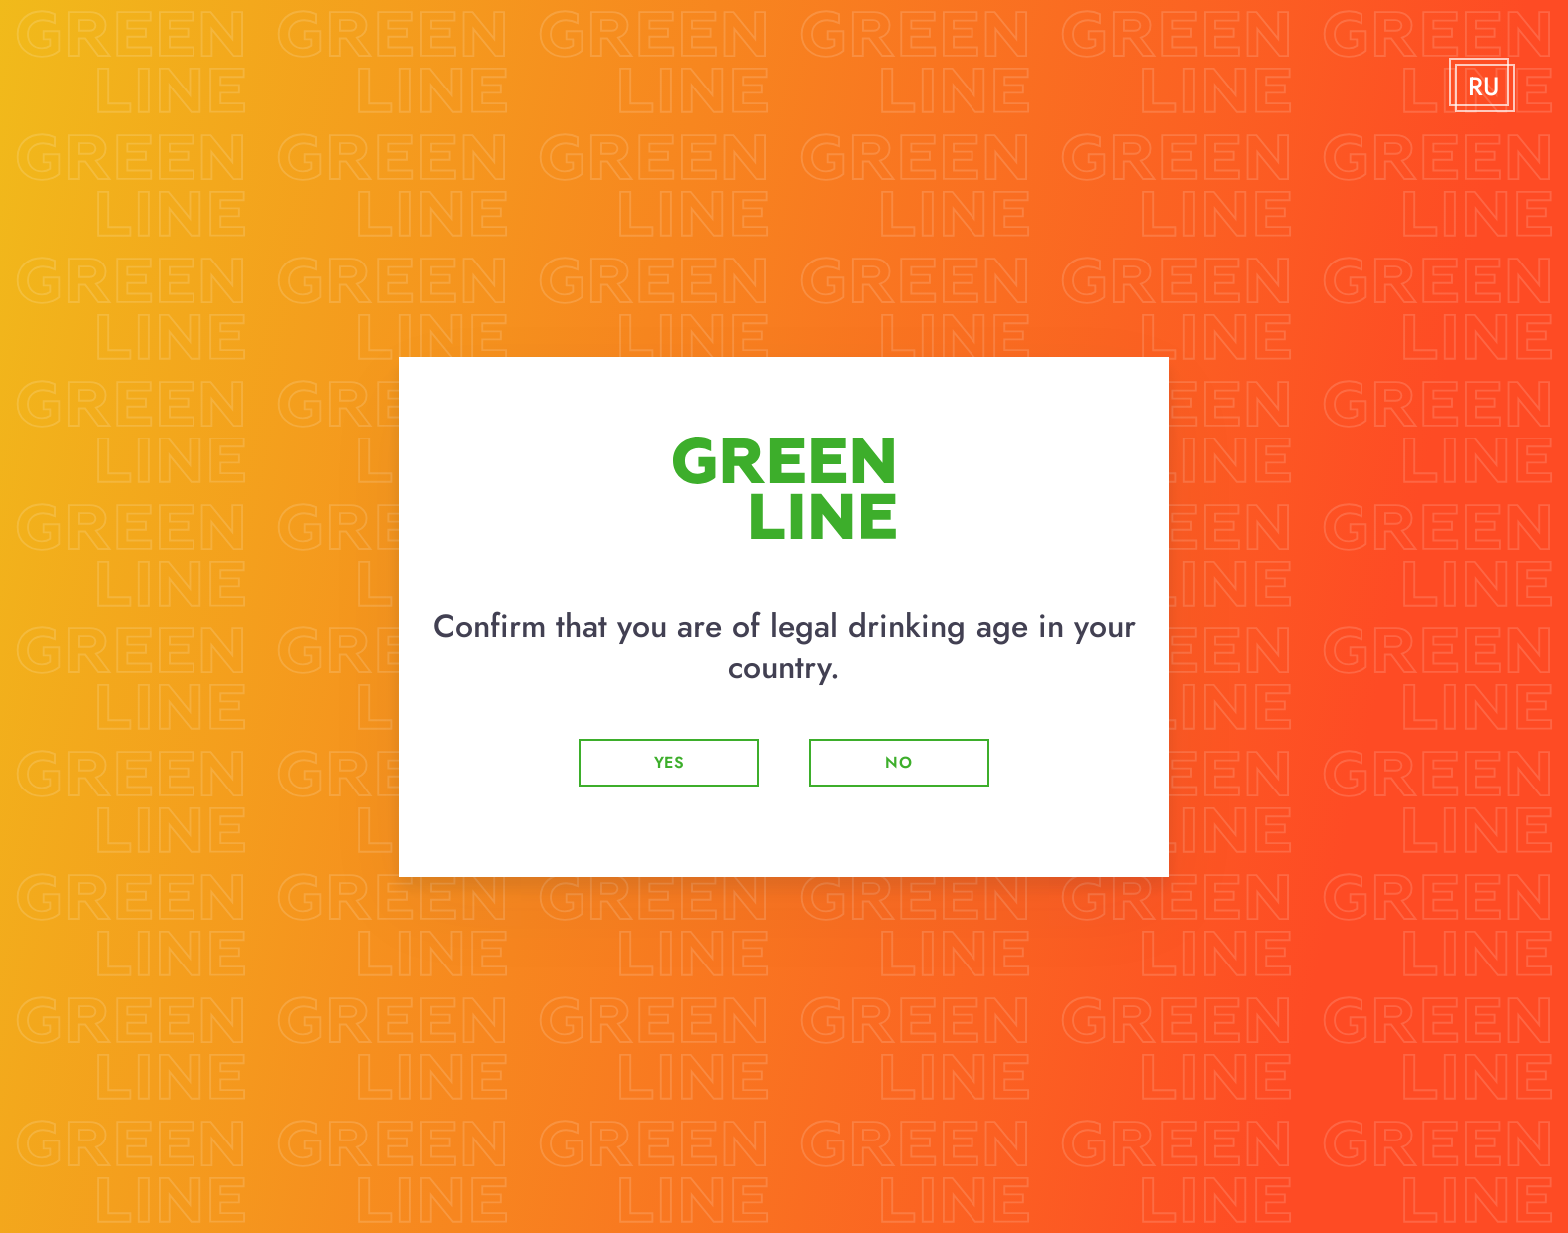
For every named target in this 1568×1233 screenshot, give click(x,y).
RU (1483, 87)
